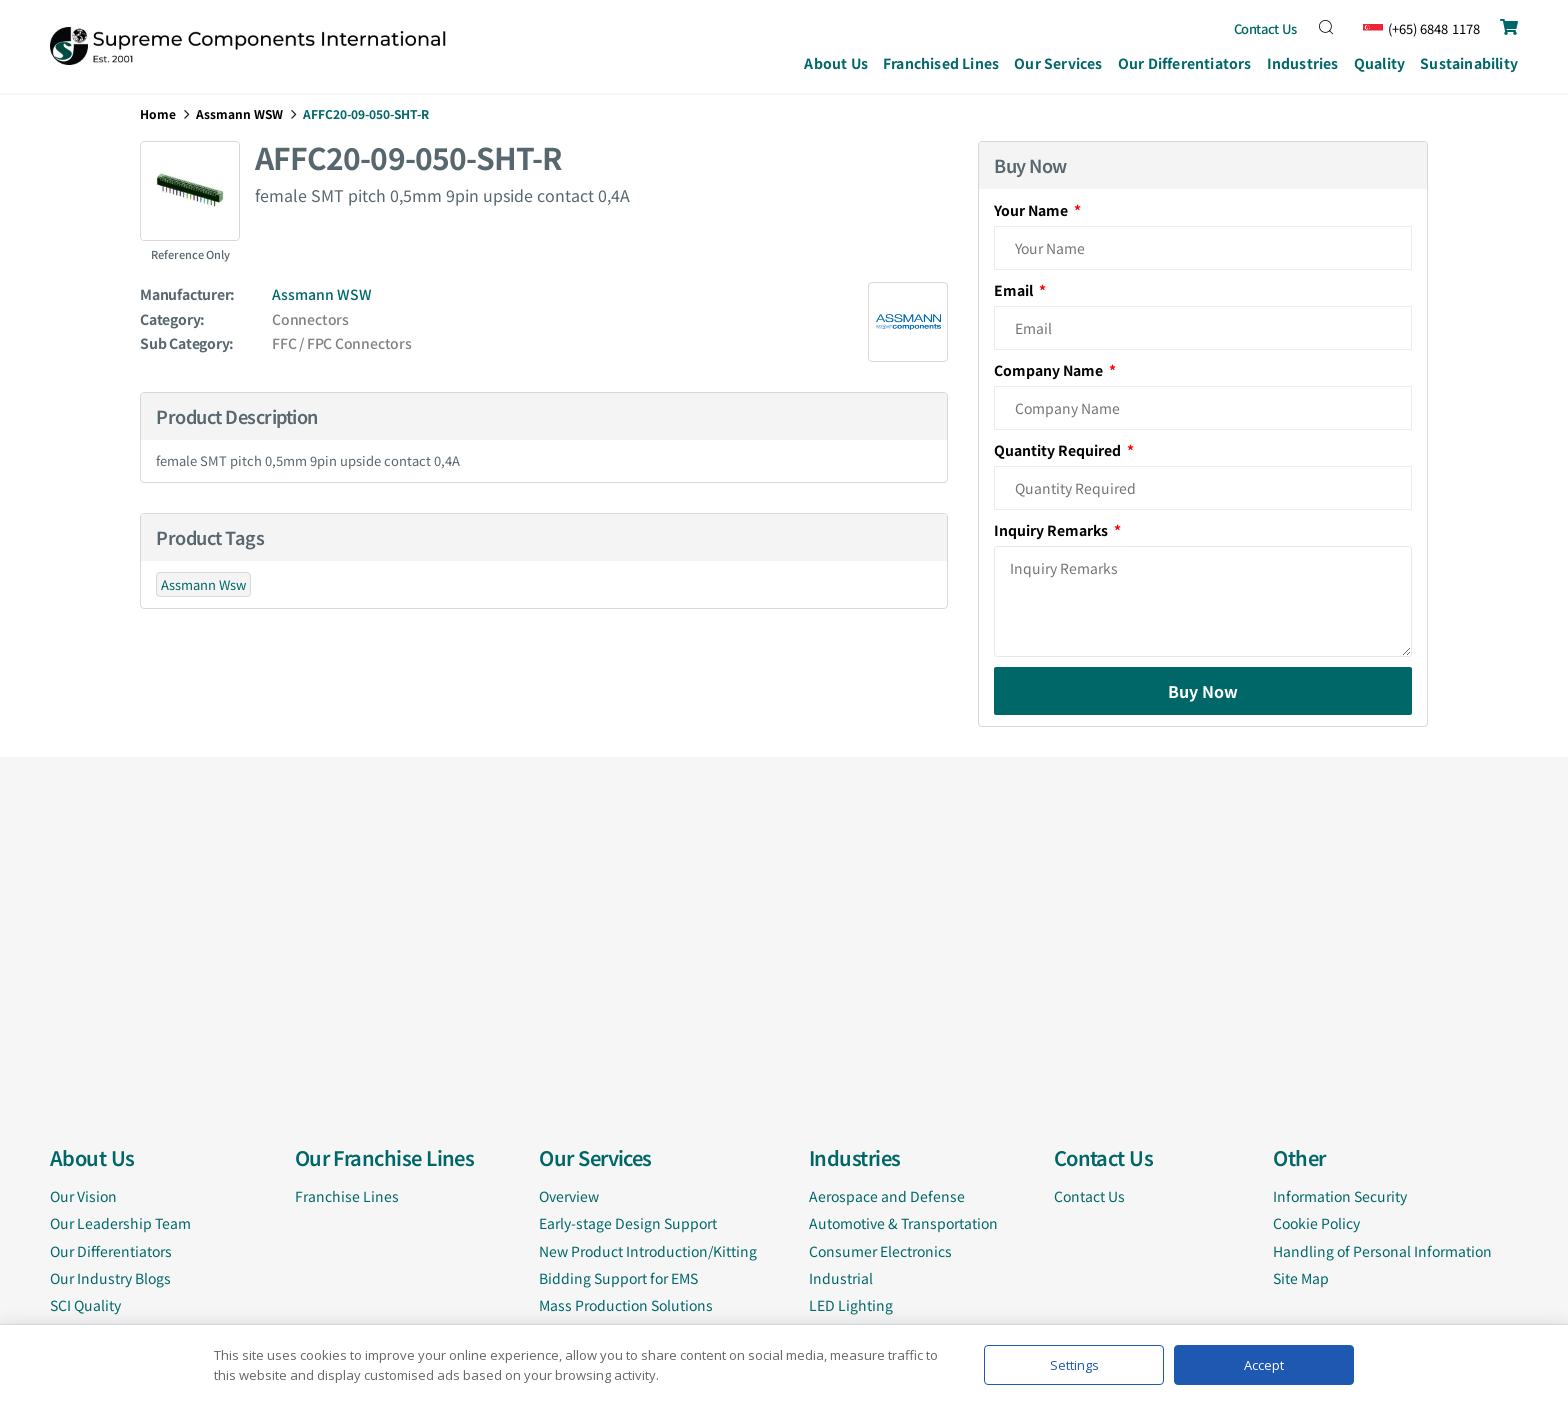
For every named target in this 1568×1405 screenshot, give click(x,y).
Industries (1303, 65)
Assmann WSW (239, 113)
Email (1015, 290)
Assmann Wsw (203, 584)
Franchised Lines (941, 63)
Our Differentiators (1185, 63)
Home (158, 113)
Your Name (1032, 210)
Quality (1379, 63)
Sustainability (1469, 63)
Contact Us (1266, 28)
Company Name (1050, 370)
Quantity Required (1059, 450)
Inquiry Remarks (1052, 530)
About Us (836, 63)
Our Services (1058, 65)
